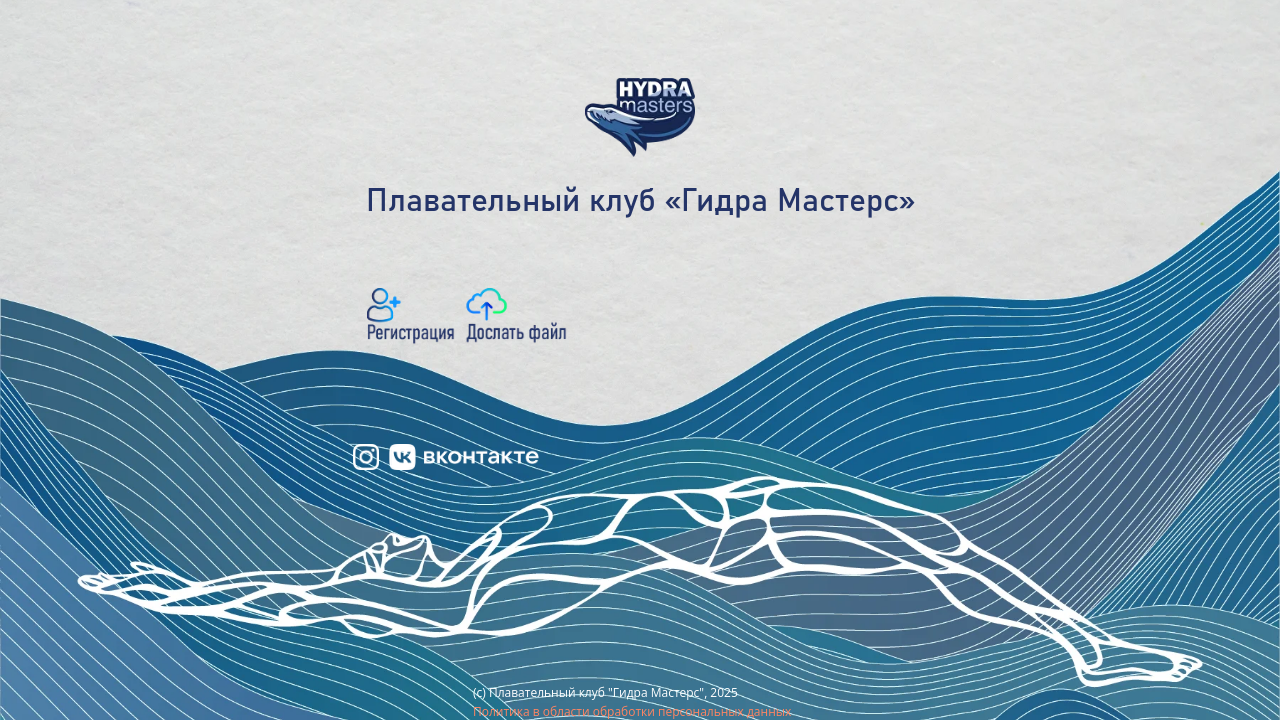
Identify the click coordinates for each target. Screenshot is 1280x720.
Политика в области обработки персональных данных (632, 711)
